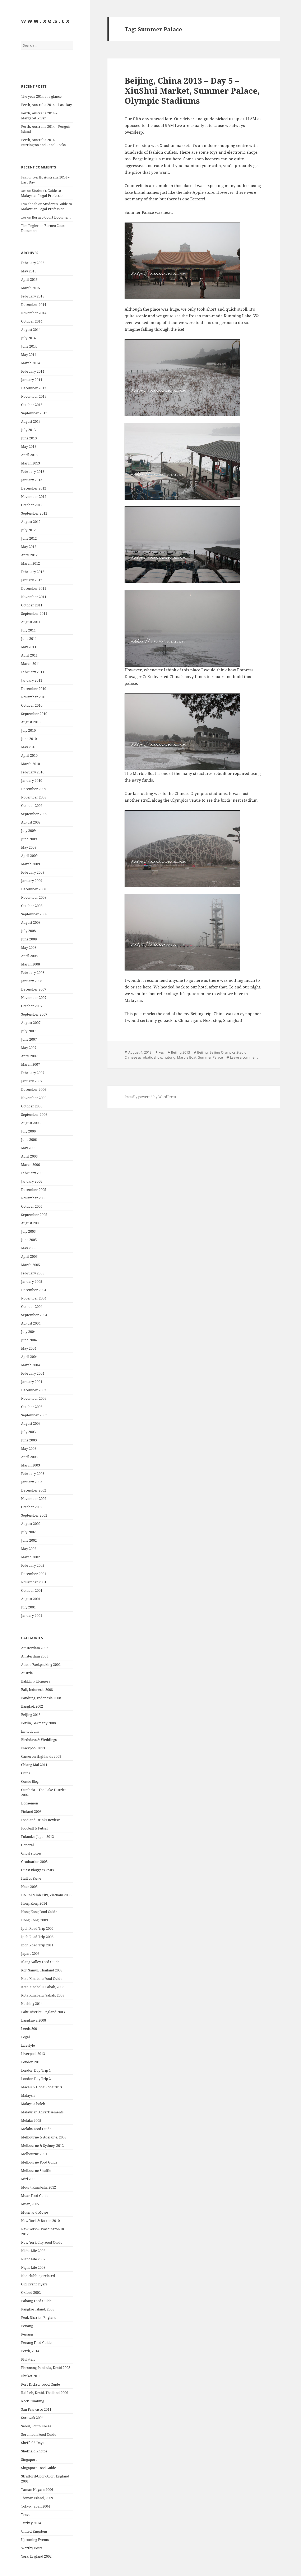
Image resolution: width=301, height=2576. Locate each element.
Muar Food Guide (34, 2195)
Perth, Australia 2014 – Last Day (46, 104)
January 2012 (31, 580)
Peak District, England (38, 2317)
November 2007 (33, 997)
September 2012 (34, 513)
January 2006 (31, 1181)
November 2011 (33, 597)
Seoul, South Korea (36, 2426)
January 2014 (31, 379)
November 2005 (33, 1198)
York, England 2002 (36, 2556)
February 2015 (32, 296)
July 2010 (28, 730)
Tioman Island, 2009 (37, 2498)
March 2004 (30, 1365)
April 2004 (29, 1356)
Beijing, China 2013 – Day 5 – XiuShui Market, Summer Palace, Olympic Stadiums (192, 90)
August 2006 (31, 1123)
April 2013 (29, 455)
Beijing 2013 (31, 1714)
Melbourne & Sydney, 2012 (42, 2145)
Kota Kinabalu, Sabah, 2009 (42, 1995)
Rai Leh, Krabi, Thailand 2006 (44, 2392)
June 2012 (29, 538)
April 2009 (29, 855)
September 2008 (34, 914)
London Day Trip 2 (36, 2078)
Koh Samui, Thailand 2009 (41, 1970)
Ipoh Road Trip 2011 (37, 1945)
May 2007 (28, 1047)
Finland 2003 (31, 1811)
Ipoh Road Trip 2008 (37, 1937)
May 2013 (28, 446)
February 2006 (32, 1173)
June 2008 (29, 939)
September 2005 (34, 1214)
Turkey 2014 (31, 2523)
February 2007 (32, 1072)
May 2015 (28, 271)
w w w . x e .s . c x (45, 20)
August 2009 (31, 822)
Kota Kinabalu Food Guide (41, 1978)
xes (161, 1052)
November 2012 (33, 496)
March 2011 (30, 663)
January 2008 (31, 981)
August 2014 (31, 329)
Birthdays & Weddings (39, 1739)
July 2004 (28, 1331)
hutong (169, 1057)
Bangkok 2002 (32, 1706)
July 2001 (28, 1607)
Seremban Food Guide (38, 2434)
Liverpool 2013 (33, 2053)
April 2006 (29, 1156)
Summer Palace (210, 1057)
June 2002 (29, 1540)
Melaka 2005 (31, 2120)
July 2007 (28, 1031)
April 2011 (29, 655)
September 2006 (34, 1114)
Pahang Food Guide (36, 2301)
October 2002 (31, 1507)
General (27, 1845)
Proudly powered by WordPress (150, 1096)
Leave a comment (244, 1057)
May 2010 (28, 747)
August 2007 (31, 1022)
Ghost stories (31, 1853)
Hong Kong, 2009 (34, 1920)
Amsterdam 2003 (34, 1656)
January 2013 (31, 480)
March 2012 (30, 563)
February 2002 (32, 1565)
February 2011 (32, 672)
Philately (28, 2359)
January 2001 (31, 1615)
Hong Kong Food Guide (39, 1911)
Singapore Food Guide (38, 2468)
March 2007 (30, 1064)
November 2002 (33, 1498)
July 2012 (28, 530)
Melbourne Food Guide (39, 2162)
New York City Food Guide (41, 2242)
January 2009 (31, 880)
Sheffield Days (32, 2443)
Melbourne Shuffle (36, 2170)
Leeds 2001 (30, 2028)
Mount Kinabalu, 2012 (38, 2187)
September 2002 (34, 1515)
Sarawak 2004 (32, 2417)
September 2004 (34, 1315)
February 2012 (32, 571)
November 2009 (33, 797)
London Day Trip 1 (36, 2070)
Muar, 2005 (30, 2204)
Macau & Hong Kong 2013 (41, 2087)
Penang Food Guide (36, 2342)
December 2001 (33, 1573)
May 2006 (28, 1148)
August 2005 (31, 1223)
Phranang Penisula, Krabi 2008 (45, 2367)
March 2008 (30, 964)
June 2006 (29, 1139)
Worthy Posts (31, 2548)
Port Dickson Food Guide (40, 2384)
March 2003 (30, 1465)
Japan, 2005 (30, 1953)
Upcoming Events (35, 2539)
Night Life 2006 (33, 2250)
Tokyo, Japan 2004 (35, 2506)
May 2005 (28, 1248)
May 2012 (28, 546)
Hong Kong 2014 (34, 1903)
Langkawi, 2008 (33, 2020)
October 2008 (31, 905)
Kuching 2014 (32, 2003)
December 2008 (33, 889)
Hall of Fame (31, 1878)
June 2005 (29, 1239)
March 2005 (30, 1265)
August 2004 (31, 1323)
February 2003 (32, 1473)
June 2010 (29, 738)
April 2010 (29, 755)
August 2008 (31, 922)
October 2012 (31, 505)
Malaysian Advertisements (42, 2112)
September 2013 (34, 413)
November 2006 (33, 1098)
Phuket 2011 (31, 2376)
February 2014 (32, 371)
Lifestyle (28, 2045)
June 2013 (29, 438)
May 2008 (28, 947)
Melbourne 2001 (34, 2154)
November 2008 (33, 897)
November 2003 (33, 1398)
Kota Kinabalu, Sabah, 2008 (42, 1987)
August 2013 (31, 421)
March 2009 (30, 864)
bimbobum (30, 1731)
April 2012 (29, 555)
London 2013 (31, 2062)
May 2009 (28, 847)
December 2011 (33, 588)
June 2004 (29, 1340)
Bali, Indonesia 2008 (37, 1689)
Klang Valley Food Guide (40, 1962)
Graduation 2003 (34, 1861)
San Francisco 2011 (36, 2409)
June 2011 (29, 638)
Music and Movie (34, 2212)
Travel (26, 2514)
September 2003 (34, 1415)
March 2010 (30, 764)
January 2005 (31, 1281)
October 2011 (31, 605)
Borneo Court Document (51, 217)
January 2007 (31, 1081)
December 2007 (33, 989)
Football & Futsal (34, 1828)
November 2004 (33, 1298)
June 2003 (29, 1440)
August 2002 (31, 1523)
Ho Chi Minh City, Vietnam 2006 (46, 1895)
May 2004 (28, 1348)
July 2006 (28, 1131)
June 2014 (29, 346)
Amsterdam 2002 (34, 1648)
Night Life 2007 (33, 2259)
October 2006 (31, 1106)
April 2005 (29, 1256)
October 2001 (31, 1590)
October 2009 (31, 805)
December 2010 (33, 688)
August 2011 (31, 622)
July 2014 (28, 338)
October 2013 (31, 404)
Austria (27, 1673)
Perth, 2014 (30, 2351)
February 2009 (32, 872)
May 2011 (28, 647)
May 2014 (28, 354)
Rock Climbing (32, 2401)
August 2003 (31, 1423)
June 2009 (29, 839)
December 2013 (33, 388)
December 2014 (33, 304)
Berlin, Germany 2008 (38, 1723)
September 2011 (34, 613)
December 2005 (33, 1189)
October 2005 (31, 1206)
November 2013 (33, 396)
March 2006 (30, 1164)
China (25, 1773)
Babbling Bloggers (35, 1681)
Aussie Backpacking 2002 (41, 1664)
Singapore (29, 2459)
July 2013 (28, 430)
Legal (25, 2037)
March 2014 (30, 363)
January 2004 (31, 1381)
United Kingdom (34, 2531)
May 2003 (28, 1448)
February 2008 (32, 972)
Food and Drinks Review (40, 1820)
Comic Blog (30, 1781)
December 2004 (33, 1290)
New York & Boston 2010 (40, 2220)
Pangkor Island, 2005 (37, 2309)
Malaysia (28, 2095)
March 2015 (30, 288)
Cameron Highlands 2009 (41, 1756)
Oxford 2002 (31, 2292)
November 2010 (33, 697)
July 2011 (28, 630)
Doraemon (29, 1803)
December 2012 (33, 488)
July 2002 (28, 1532)
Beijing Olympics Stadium (229, 1052)
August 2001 (31, 1599)
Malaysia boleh (33, 2104)
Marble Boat (144, 773)
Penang (27, 2326)
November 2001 (33, 1582)
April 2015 (29, 279)
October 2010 (31, 705)
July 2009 (28, 830)
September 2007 (34, 1014)
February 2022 (32, 263)
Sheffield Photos (34, 2451)
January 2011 (31, 680)
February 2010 (32, 772)
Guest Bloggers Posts (37, 1870)
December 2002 (33, 1490)
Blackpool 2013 (33, 1748)
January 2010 (31, 780)
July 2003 (28, 1432)
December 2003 (33, 1390)
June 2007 (29, 1039)
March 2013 (30, 463)
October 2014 (31, 321)
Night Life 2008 (33, 2267)
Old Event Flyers (34, 2284)
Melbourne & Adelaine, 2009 (43, 2137)
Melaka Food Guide (36, 2129)
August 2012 (31, 521)
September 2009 (34, 814)
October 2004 (31, 1306)
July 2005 (28, 1231)
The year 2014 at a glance (41, 96)
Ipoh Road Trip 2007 (37, 1928)
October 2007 (31, 1006)
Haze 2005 (29, 1886)
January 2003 (31, 1482)
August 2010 (31, 722)
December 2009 (33, 789)
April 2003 (29, 1457)
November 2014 (33, 313)
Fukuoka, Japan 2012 (37, 1836)
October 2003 (31, 1406)
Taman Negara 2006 (37, 2489)
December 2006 (33, 1089)
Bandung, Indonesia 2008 (41, 1698)
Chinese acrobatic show (143, 1057)
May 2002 (28, 1548)
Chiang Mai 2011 (34, 1764)
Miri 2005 (28, 2179)
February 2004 (32, 1373)
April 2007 (29, 1056)
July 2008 (28, 931)
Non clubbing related (38, 2276)
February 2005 (32, 1273)
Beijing (202, 1052)
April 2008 (29, 956)
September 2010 (34, 713)
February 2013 (32, 471)
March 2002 (30, 1557)
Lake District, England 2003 (43, 2012)
